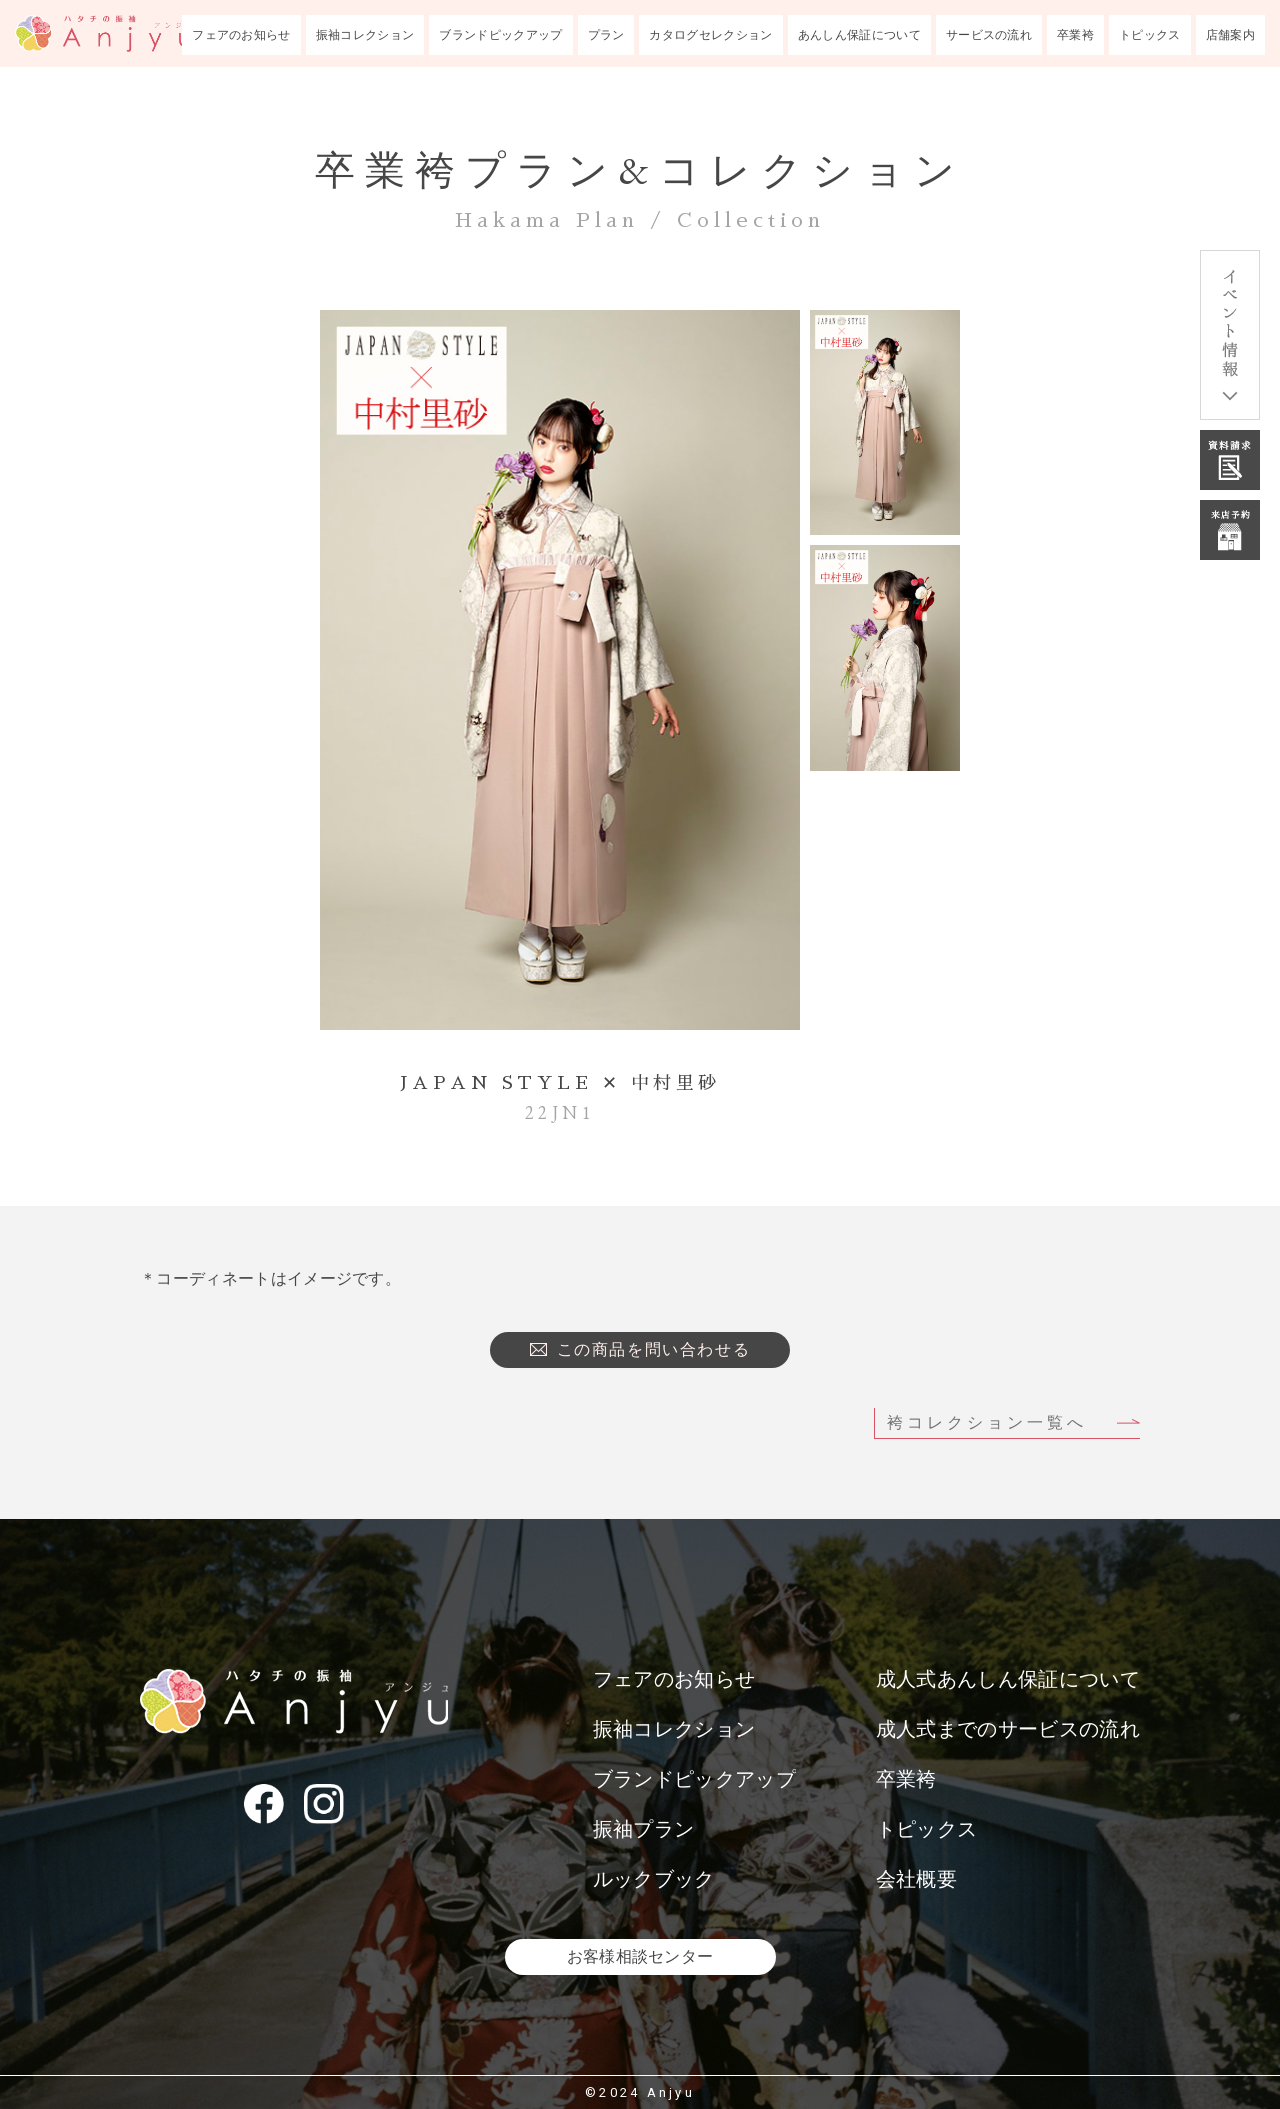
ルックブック (654, 1879)
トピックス (1150, 35)
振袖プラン (644, 1829)
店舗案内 (1230, 35)
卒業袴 (1075, 35)
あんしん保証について (859, 35)
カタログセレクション (710, 35)
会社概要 (916, 1879)
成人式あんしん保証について (1008, 1679)
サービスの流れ (989, 35)
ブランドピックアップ (500, 35)
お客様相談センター (640, 1956)
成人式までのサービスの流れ (1008, 1729)
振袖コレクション (365, 35)
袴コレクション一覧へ (987, 1422)
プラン (606, 35)
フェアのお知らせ (241, 35)
